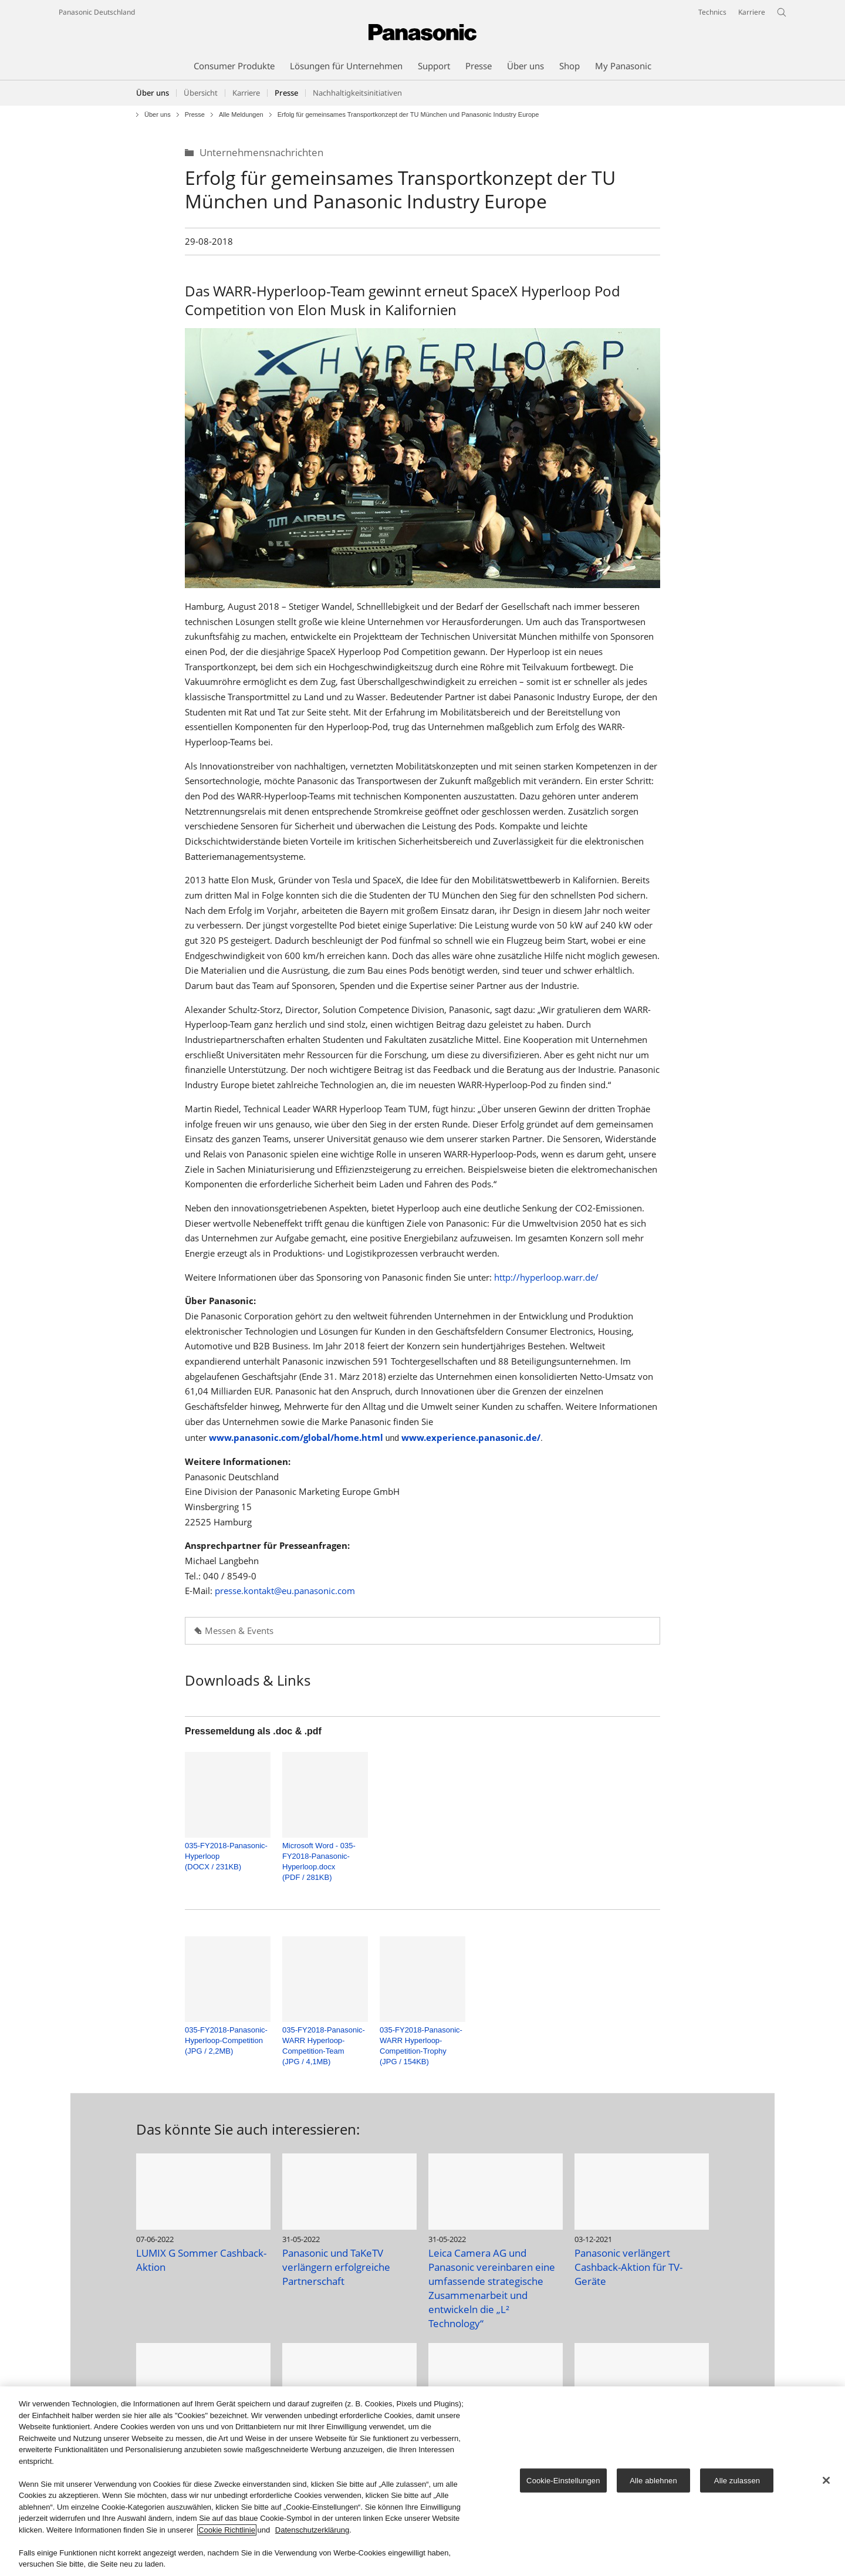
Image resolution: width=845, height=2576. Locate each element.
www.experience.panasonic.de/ (470, 1438)
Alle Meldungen (241, 115)
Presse (195, 115)
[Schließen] (826, 2480)
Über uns (152, 92)
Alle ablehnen (653, 2480)
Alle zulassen (737, 2480)
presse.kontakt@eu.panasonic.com (285, 1590)
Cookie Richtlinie (226, 2530)
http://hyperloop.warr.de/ (546, 1277)
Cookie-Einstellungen (563, 2480)
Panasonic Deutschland (97, 12)
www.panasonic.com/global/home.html (296, 1438)
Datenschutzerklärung (312, 2530)
